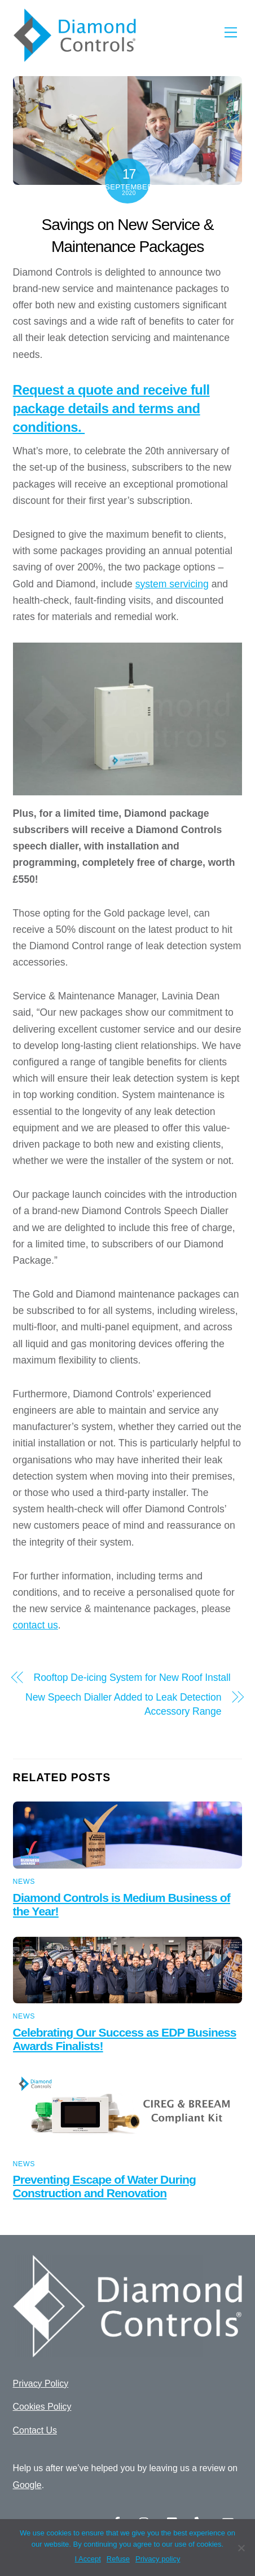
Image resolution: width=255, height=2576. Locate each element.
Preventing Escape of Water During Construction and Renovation (104, 2186)
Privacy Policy (41, 2383)
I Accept (88, 2559)
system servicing (172, 584)
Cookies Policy (42, 2406)
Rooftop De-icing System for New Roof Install (132, 1677)
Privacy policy (157, 2559)
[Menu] (230, 32)
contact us (35, 1625)
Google (27, 2485)
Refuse (118, 2559)
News (24, 1881)
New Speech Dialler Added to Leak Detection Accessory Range (123, 1704)
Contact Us (35, 2430)
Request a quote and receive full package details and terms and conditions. (111, 408)
